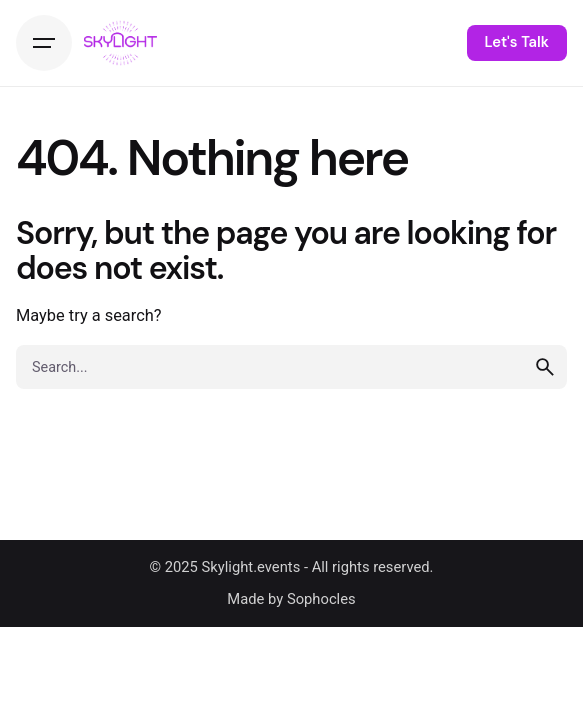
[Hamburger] (44, 43)
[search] (545, 367)
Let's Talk (517, 42)
